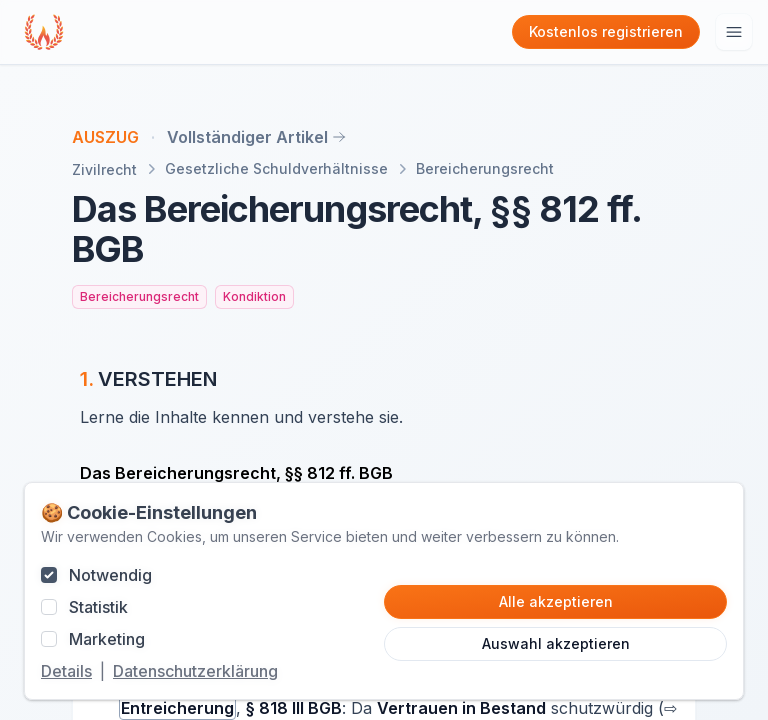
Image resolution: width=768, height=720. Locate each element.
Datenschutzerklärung (195, 671)
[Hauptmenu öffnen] (734, 32)
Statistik (98, 607)
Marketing (107, 639)
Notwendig (110, 575)
